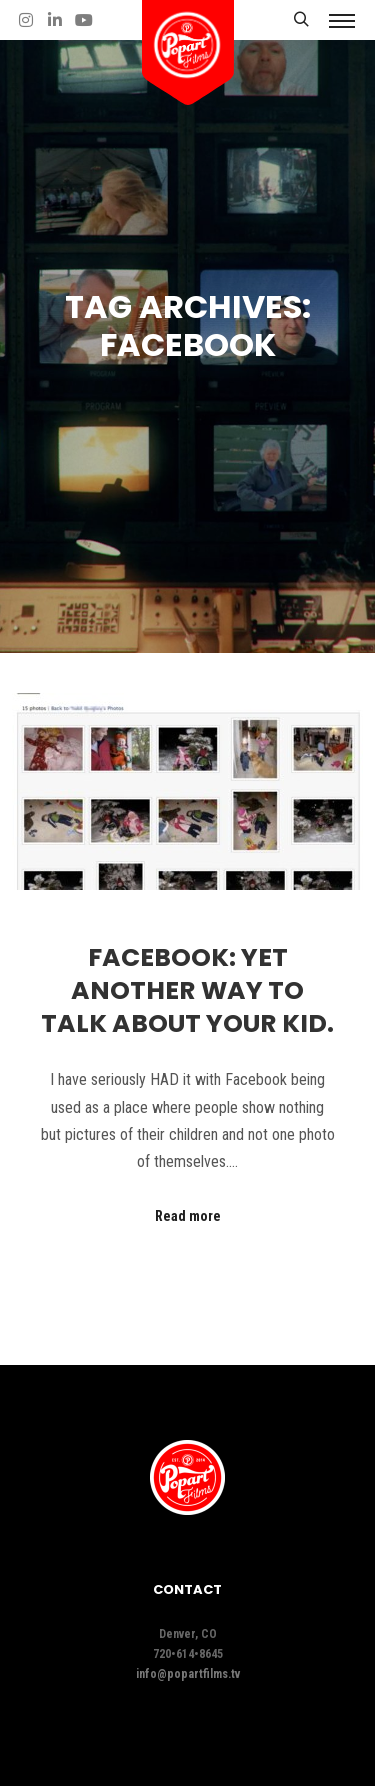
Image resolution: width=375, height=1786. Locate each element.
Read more (188, 1216)
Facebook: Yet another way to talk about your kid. (187, 990)
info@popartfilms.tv (188, 1674)
